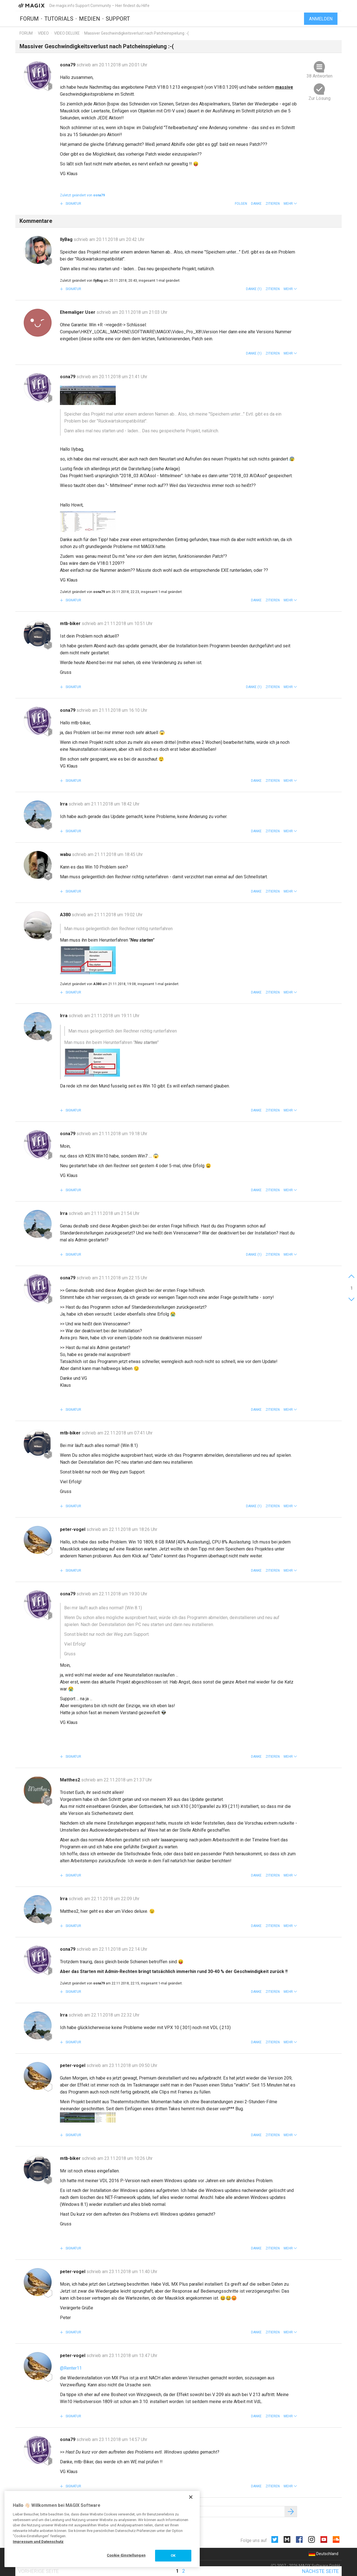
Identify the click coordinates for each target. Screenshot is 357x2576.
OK (173, 2555)
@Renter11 (71, 2368)
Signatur (73, 204)
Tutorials (58, 18)
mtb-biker (71, 623)
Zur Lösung (319, 98)
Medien (89, 18)
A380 (66, 914)
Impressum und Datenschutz (38, 2541)
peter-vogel (73, 1529)
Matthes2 (70, 1780)
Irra (64, 804)
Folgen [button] (241, 204)
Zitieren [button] (273, 204)
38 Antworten (319, 76)
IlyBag (67, 239)
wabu (66, 854)
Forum (29, 18)
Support (118, 18)
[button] (290, 204)
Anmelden (320, 18)
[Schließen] (191, 2497)
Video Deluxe (67, 33)
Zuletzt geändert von (82, 195)
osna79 (68, 64)
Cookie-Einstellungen (126, 2555)
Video (43, 33)
